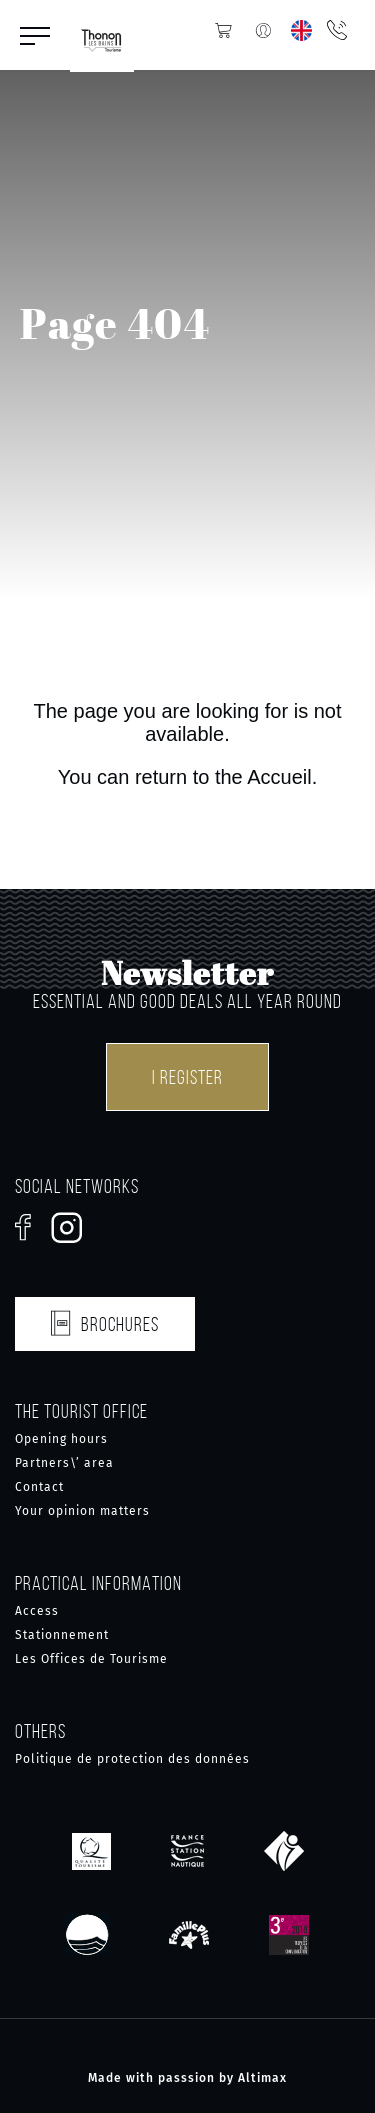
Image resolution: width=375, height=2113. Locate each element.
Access (37, 1611)
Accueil (279, 777)
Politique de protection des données (132, 1759)
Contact (39, 1487)
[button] (35, 35)
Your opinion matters (82, 1511)
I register (187, 1077)
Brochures (105, 1320)
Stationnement (62, 1635)
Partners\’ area (64, 1463)
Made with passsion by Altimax (187, 2078)
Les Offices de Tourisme (91, 1659)
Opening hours (61, 1439)
